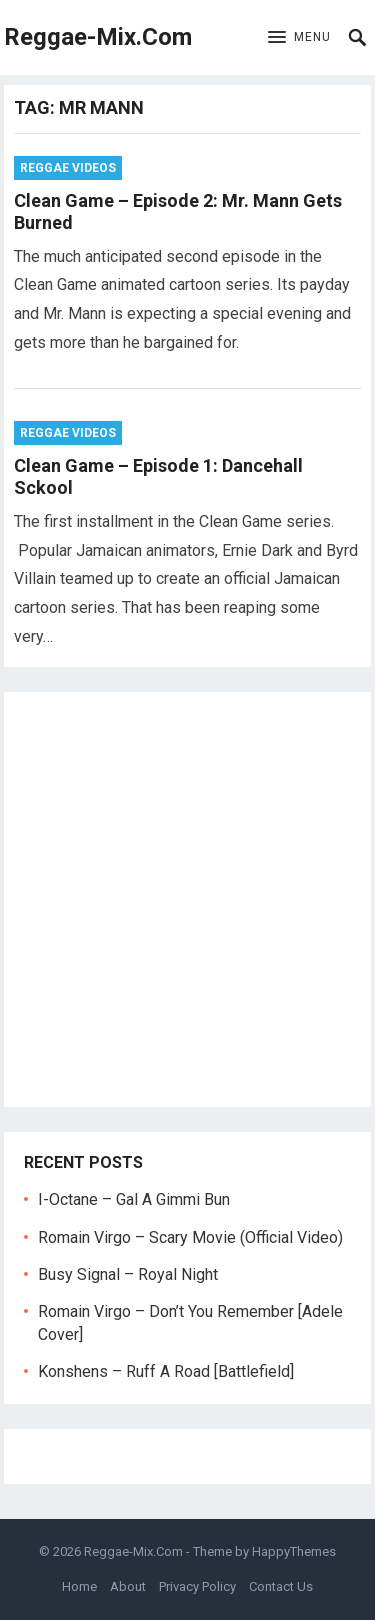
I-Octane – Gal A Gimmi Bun (134, 1199)
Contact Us (281, 1586)
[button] (299, 38)
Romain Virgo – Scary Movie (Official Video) (190, 1237)
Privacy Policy (197, 1586)
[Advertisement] (187, 899)
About (128, 1586)
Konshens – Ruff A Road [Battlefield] (166, 1371)
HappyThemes (294, 1551)
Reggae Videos (68, 168)
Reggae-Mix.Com (98, 37)
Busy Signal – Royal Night (128, 1274)
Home (79, 1586)
